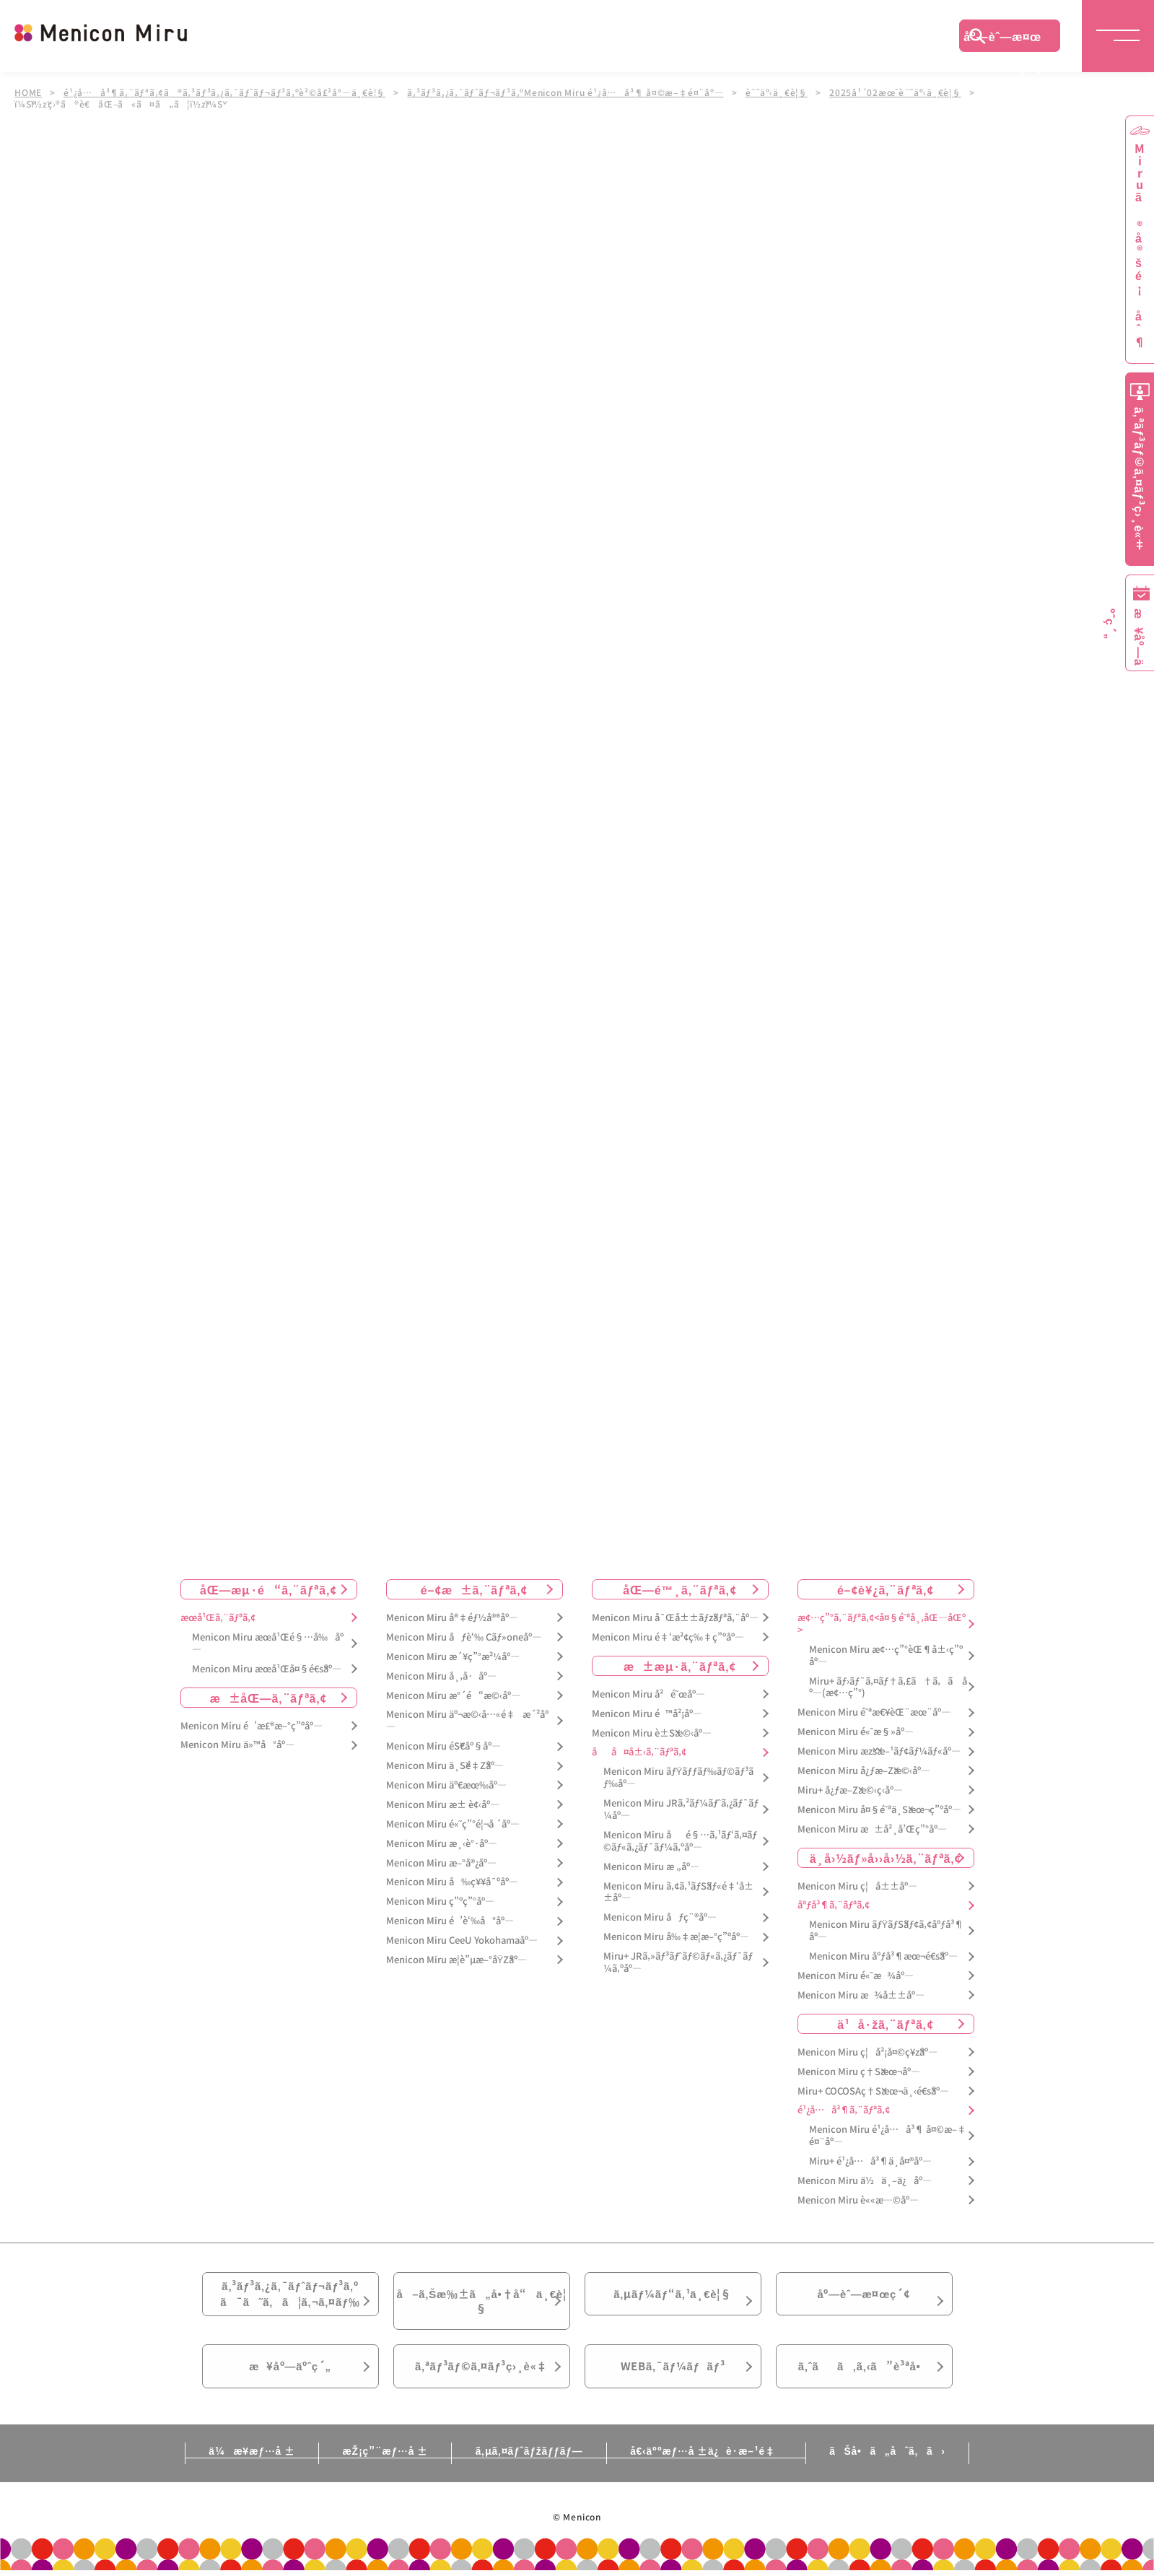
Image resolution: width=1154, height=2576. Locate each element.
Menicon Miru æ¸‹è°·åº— (441, 1844)
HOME (28, 92)
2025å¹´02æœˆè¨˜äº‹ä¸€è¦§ (897, 92)
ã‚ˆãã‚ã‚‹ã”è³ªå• (864, 2377)
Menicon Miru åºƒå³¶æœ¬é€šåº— (883, 1956)
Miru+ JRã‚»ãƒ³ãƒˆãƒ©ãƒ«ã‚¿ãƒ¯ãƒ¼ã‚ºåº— (678, 1962)
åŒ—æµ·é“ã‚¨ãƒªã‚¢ (268, 1589)
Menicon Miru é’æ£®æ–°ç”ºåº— (251, 1726)
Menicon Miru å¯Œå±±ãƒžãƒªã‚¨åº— (675, 1618)
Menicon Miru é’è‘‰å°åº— (450, 1921)
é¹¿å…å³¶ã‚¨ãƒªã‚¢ (843, 2111)
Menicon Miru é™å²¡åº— (647, 1714)
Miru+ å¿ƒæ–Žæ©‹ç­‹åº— (850, 1790)
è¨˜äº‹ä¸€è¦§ (777, 92)
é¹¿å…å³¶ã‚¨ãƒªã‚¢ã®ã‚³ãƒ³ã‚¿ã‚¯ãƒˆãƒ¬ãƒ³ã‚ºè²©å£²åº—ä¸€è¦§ (225, 92)
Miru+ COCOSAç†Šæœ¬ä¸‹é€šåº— (873, 2091)
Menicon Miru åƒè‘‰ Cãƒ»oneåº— (463, 1637)
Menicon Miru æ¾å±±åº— (860, 1995)
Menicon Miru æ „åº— (651, 1867)
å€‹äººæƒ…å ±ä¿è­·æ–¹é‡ (710, 2464)
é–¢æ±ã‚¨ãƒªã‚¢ (474, 1589)
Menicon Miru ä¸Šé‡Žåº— (445, 1766)
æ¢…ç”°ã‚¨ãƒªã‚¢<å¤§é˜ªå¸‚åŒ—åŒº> (881, 1624)
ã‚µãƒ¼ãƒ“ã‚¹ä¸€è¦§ (672, 2296)
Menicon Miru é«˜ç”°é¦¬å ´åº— (453, 1824)
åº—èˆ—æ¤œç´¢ (1002, 39)
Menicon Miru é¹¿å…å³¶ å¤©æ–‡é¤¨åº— (887, 2135)
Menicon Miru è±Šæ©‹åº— (652, 1733)
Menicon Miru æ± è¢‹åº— (442, 1805)
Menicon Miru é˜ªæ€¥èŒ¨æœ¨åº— (873, 1712)
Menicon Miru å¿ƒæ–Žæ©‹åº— (863, 1771)
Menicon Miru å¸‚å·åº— (441, 1676)
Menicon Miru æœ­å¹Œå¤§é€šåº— (266, 1669)
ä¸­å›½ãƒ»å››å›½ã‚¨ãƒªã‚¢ (886, 1857)
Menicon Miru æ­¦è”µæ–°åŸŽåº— (457, 1960)
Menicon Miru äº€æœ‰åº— (446, 1785)
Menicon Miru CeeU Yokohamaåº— (462, 1940)
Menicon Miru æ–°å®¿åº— (441, 1863)
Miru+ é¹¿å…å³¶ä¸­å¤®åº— (870, 2161)
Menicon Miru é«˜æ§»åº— (855, 1732)
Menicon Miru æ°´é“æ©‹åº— (453, 1696)
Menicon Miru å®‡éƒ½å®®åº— (452, 1618)
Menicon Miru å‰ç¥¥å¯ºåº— (452, 1883)
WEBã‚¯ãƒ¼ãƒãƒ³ (673, 2377)
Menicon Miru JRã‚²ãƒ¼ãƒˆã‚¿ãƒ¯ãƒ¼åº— (681, 1809)
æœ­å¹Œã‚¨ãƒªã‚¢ (217, 1618)
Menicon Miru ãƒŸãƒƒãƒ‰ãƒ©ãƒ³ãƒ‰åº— (678, 1777)
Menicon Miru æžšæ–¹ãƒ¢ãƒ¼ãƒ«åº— (879, 1751)
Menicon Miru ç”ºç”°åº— (440, 1901)
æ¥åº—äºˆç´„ (290, 2377)
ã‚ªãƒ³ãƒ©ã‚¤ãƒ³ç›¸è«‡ (481, 2377)
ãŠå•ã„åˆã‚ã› (897, 2464)
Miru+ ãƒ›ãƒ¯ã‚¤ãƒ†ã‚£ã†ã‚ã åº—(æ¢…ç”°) (888, 1687)
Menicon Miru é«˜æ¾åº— (855, 1976)
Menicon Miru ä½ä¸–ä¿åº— (864, 2181)
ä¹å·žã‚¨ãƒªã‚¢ (885, 2024)
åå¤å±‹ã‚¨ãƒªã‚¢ (639, 1752)
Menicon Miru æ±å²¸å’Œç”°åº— (872, 1829)
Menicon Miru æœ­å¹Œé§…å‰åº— (268, 1643)
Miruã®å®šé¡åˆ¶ (1139, 246)
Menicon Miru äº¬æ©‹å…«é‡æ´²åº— (467, 1720)
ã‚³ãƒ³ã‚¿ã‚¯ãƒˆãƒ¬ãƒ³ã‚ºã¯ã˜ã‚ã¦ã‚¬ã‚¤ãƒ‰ (290, 2297)
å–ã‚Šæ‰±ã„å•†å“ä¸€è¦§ (481, 2305)
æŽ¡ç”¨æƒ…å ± (380, 2464)
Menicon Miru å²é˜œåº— (648, 1694)
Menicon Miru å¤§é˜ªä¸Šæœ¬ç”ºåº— (879, 1810)
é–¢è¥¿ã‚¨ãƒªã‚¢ (885, 1589)
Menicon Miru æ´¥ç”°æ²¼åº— (453, 1657)
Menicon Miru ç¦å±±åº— (857, 1886)
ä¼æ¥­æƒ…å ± (242, 2464)
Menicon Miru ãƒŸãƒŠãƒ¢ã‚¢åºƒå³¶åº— (886, 1930)
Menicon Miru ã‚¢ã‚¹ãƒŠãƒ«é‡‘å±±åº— (678, 1892)
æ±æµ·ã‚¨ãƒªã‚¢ (680, 1666)
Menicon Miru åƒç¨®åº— (660, 1917)
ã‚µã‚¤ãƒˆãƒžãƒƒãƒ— (528, 2464)
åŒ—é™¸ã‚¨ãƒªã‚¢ (679, 1589)
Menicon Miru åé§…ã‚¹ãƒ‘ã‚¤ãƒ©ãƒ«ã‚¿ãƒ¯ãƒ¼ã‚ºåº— (680, 1841)
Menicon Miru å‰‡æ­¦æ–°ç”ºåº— (676, 1937)
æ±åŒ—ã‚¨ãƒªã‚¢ (269, 1697)
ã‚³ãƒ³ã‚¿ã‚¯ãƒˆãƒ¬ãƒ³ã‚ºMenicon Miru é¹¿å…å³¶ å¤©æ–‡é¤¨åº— (566, 92)
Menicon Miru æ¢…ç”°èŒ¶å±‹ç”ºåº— (886, 1655)
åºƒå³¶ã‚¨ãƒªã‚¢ (833, 1906)
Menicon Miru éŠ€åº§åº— (443, 1746)
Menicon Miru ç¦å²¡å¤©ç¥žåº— (867, 2052)
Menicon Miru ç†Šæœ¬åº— (858, 2072)
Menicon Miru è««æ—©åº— (858, 2200)
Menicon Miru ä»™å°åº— (237, 1745)
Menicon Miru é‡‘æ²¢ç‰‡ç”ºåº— (668, 1637)
